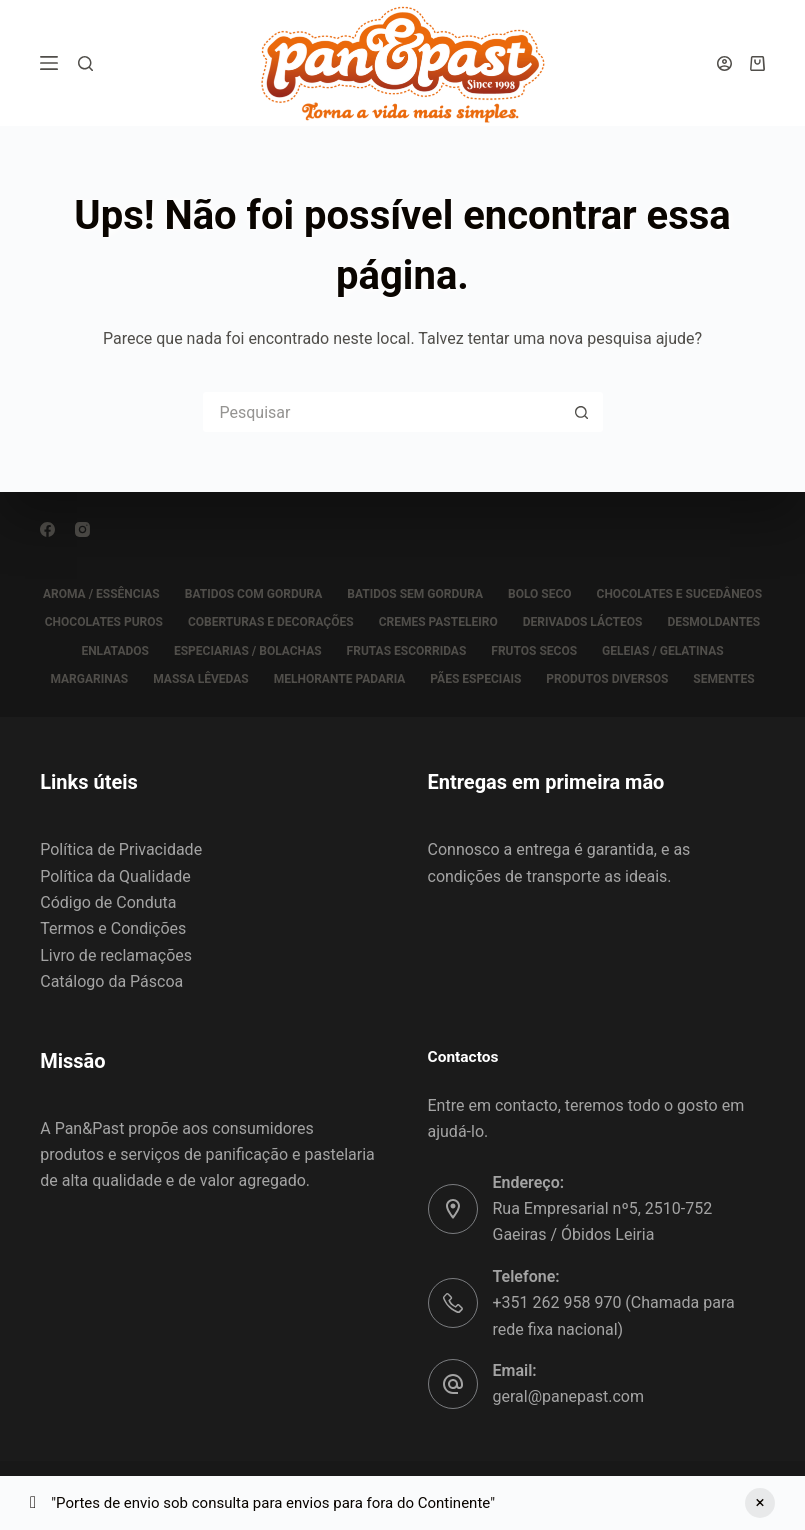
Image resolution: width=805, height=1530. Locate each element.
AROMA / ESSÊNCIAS (101, 594)
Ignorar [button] (760, 1503)
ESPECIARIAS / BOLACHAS (248, 651)
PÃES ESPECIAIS (475, 679)
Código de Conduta (108, 902)
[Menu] (49, 63)
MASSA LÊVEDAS (200, 679)
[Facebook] (47, 529)
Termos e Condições (113, 928)
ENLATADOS (115, 651)
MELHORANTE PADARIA (340, 679)
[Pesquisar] (85, 63)
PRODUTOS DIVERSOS (607, 679)
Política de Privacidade (121, 849)
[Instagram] (82, 529)
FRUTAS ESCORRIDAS (407, 651)
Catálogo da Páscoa (111, 981)
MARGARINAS (89, 679)
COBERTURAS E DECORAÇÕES (271, 622)
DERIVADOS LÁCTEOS (583, 622)
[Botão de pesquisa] (583, 412)
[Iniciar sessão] (724, 63)
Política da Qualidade (115, 876)
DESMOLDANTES (713, 622)
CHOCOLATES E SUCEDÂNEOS (679, 594)
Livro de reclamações (116, 955)
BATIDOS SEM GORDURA (415, 594)
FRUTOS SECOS (534, 651)
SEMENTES (723, 679)
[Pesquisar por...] (383, 412)
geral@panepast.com (568, 1396)
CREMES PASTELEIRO (438, 622)
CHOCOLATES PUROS (104, 622)
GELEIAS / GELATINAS (663, 651)
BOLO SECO (540, 594)
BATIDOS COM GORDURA (254, 594)
